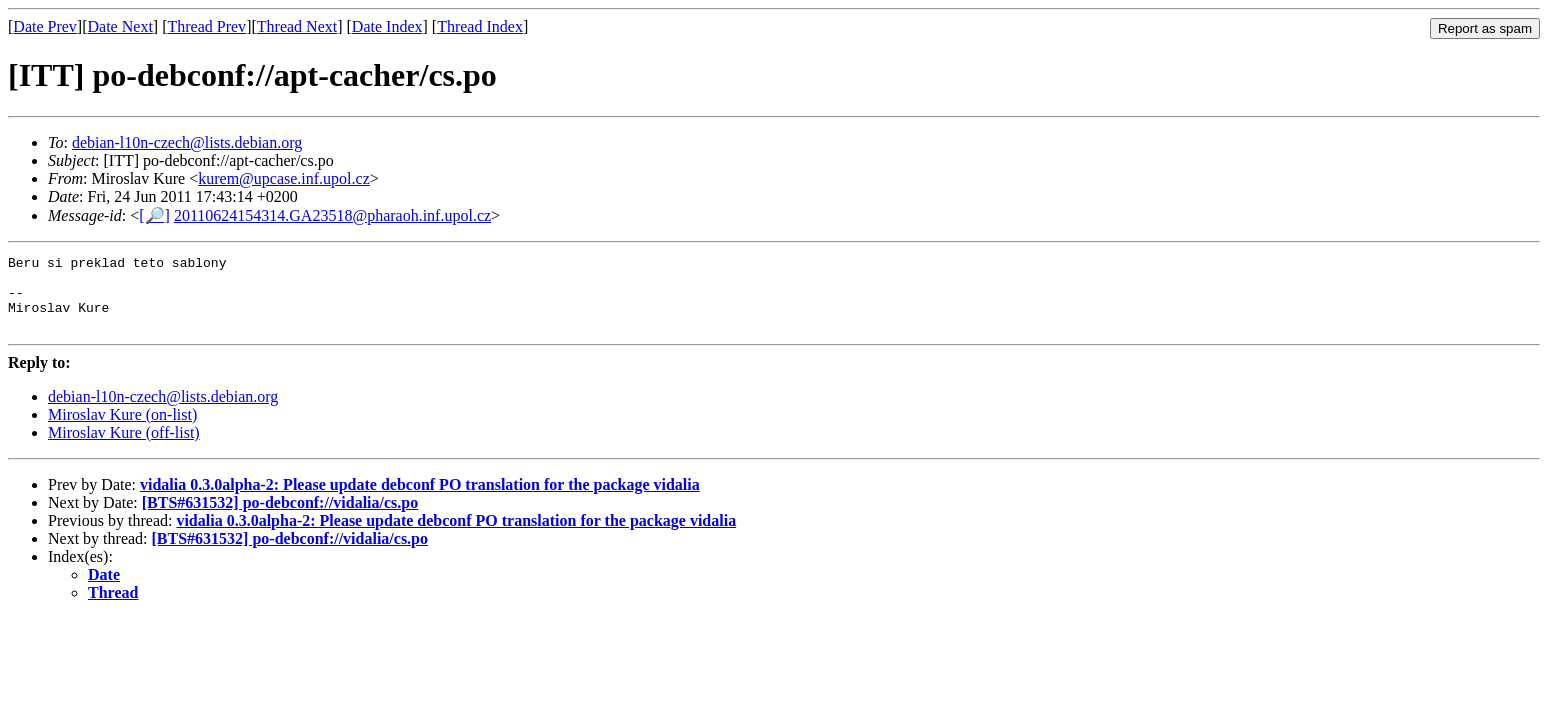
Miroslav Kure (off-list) (124, 447)
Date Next (120, 26)
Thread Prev (206, 26)
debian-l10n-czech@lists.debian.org (187, 142)
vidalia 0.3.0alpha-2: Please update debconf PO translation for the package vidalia (420, 499)
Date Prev (45, 26)
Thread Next (297, 26)
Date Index (387, 26)
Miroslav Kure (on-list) (122, 429)
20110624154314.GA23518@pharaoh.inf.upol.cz (332, 215)
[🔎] (154, 215)
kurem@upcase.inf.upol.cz (284, 178)
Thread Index (480, 26)
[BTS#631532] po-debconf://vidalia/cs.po (280, 517)
